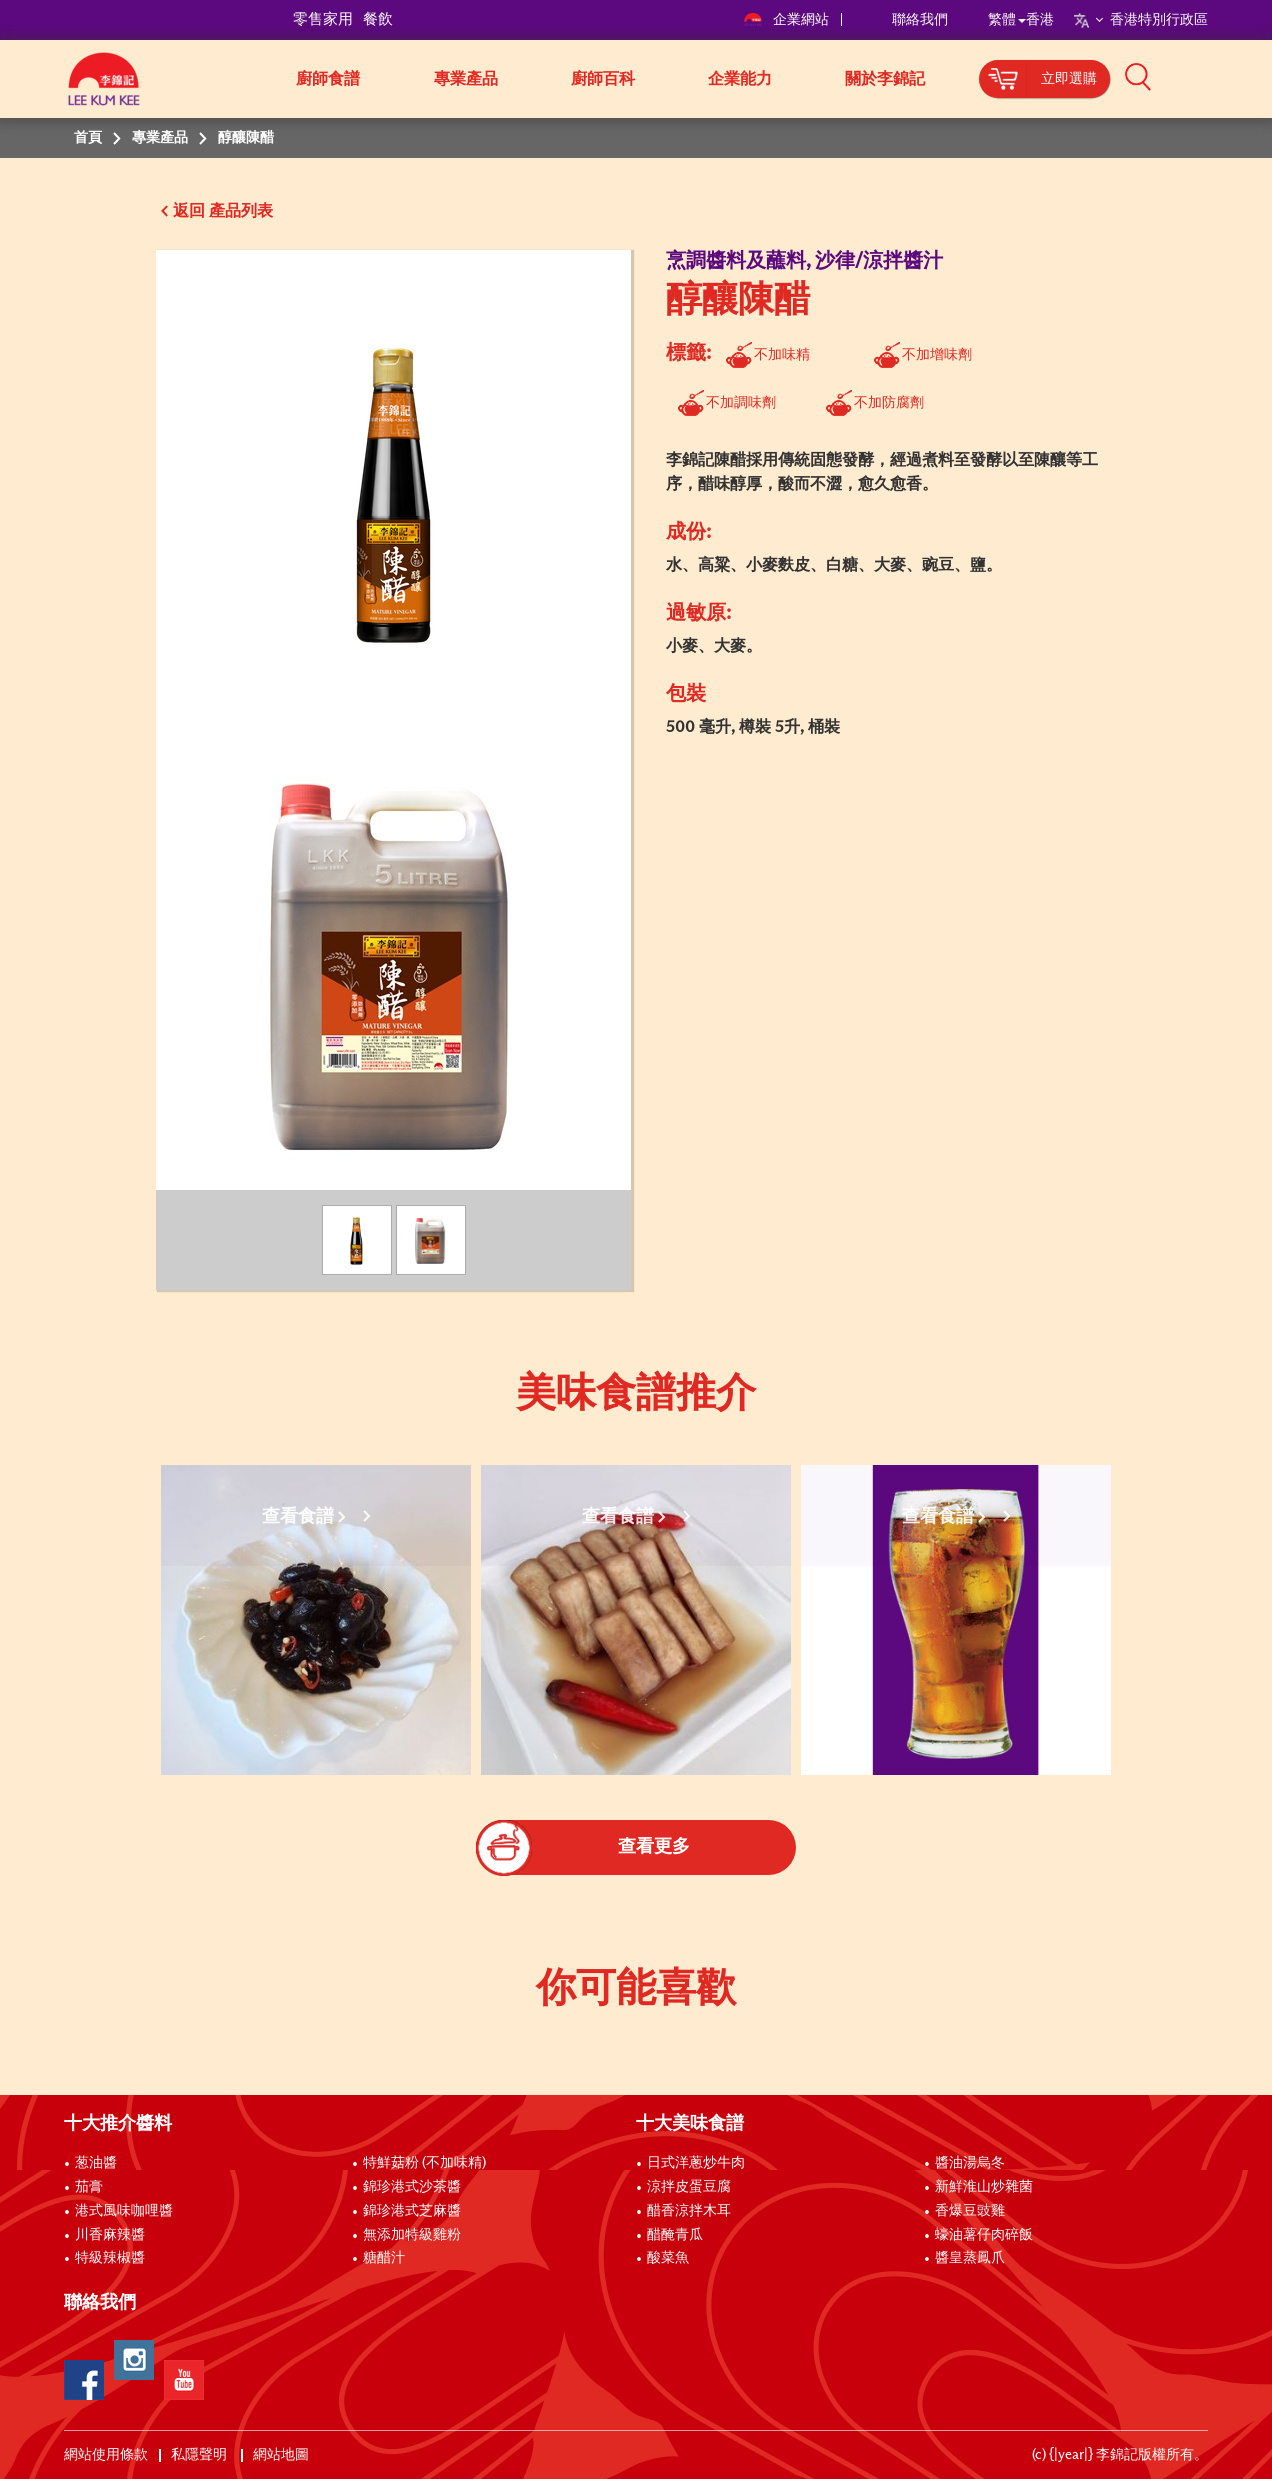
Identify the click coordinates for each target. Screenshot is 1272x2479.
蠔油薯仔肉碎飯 (984, 2235)
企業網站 (787, 20)
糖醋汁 (384, 2258)
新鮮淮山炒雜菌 (984, 2187)
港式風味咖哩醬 (124, 2211)
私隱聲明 (200, 2455)
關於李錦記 (885, 79)
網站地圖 (282, 2455)
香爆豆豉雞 (970, 2211)
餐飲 (378, 19)
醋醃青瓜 (675, 2235)
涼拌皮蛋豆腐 (689, 2187)
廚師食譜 (328, 79)
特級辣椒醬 (110, 2258)
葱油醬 (97, 2163)
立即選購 (1069, 79)
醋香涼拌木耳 (689, 2211)
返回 (189, 211)
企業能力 (740, 79)
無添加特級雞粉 (412, 2235)
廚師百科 (603, 79)
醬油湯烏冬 (970, 2163)
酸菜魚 (668, 2258)
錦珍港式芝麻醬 (412, 2211)
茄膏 (89, 2187)
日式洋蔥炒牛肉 (696, 2163)
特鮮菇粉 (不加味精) (424, 2163)
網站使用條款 (106, 2455)
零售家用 (323, 19)
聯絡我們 (920, 20)
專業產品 (466, 79)
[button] (1215, 77)
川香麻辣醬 (110, 2235)
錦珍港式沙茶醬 (412, 2187)
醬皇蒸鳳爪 (970, 2258)
